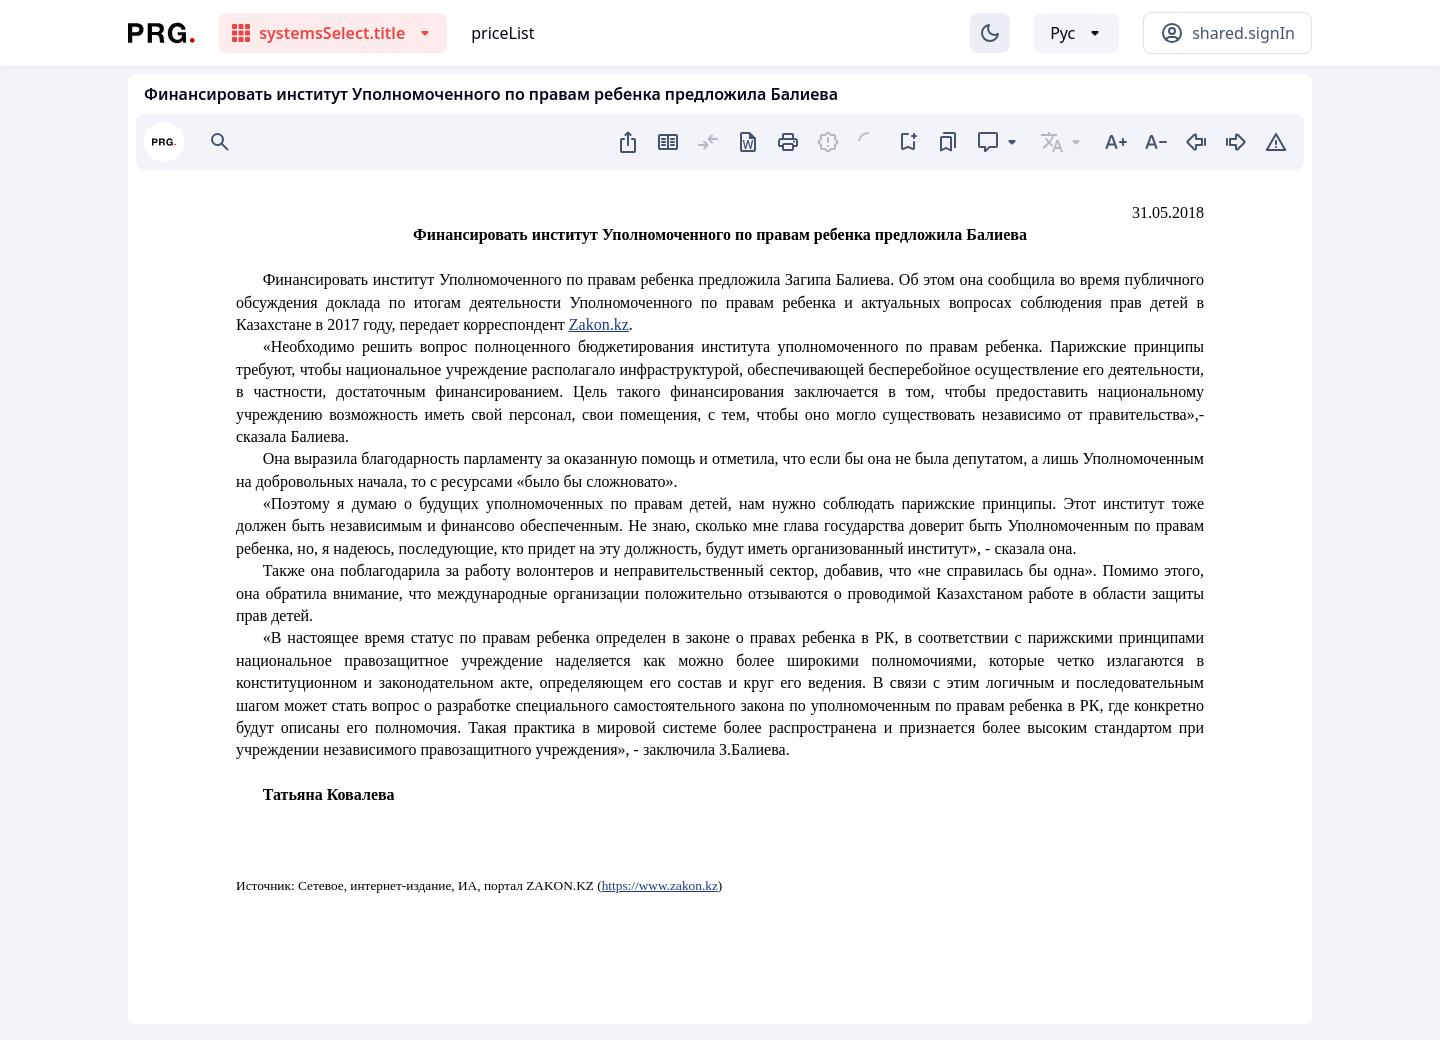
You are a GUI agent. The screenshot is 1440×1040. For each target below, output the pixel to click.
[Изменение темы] (990, 33)
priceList (502, 33)
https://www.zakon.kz (660, 885)
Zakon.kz (599, 324)
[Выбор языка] (1076, 33)
